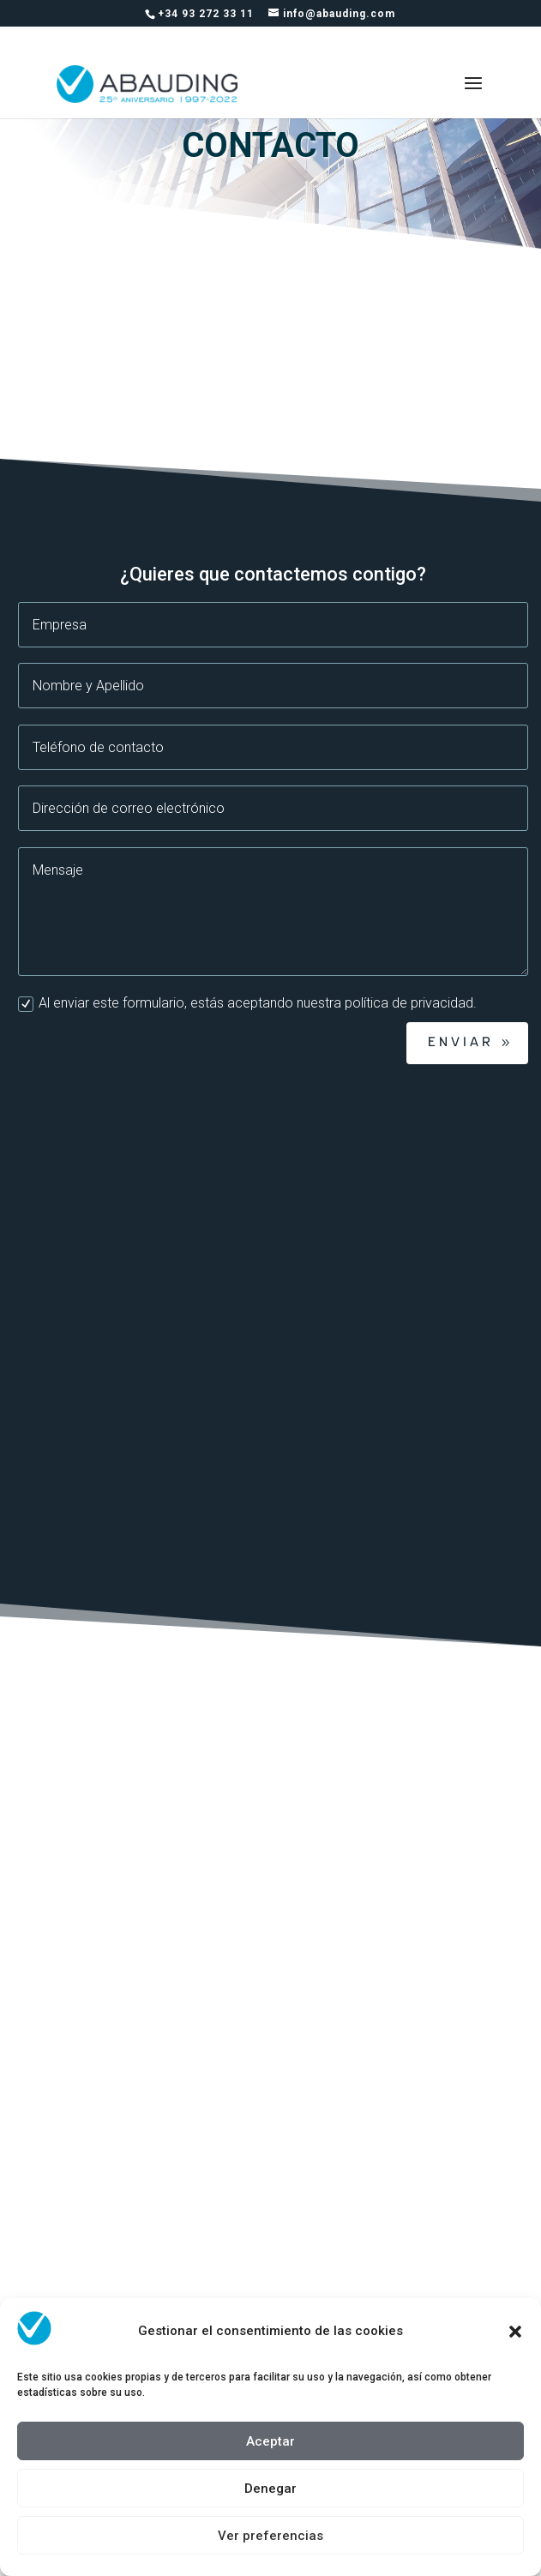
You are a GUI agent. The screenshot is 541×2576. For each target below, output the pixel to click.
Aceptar (270, 2441)
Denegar (270, 2488)
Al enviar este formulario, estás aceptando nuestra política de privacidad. (247, 1003)
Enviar (461, 1042)
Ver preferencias (270, 2535)
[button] (515, 2331)
